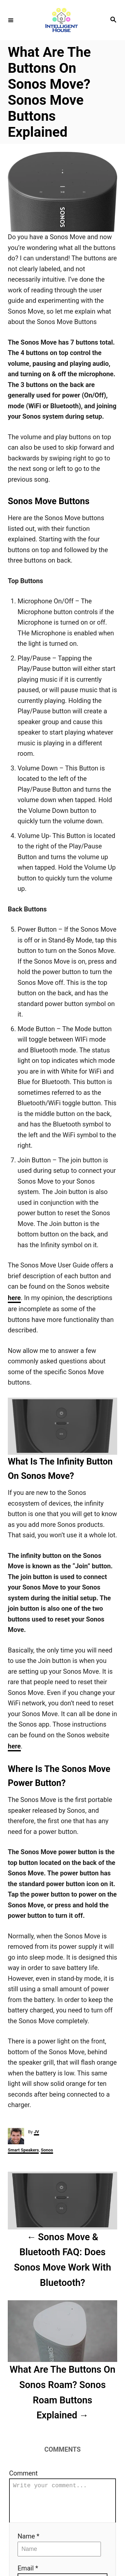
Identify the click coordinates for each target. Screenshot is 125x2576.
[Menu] (10, 20)
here (14, 1298)
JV (36, 2131)
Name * (28, 2544)
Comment (23, 2473)
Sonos (47, 2150)
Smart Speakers (23, 2150)
